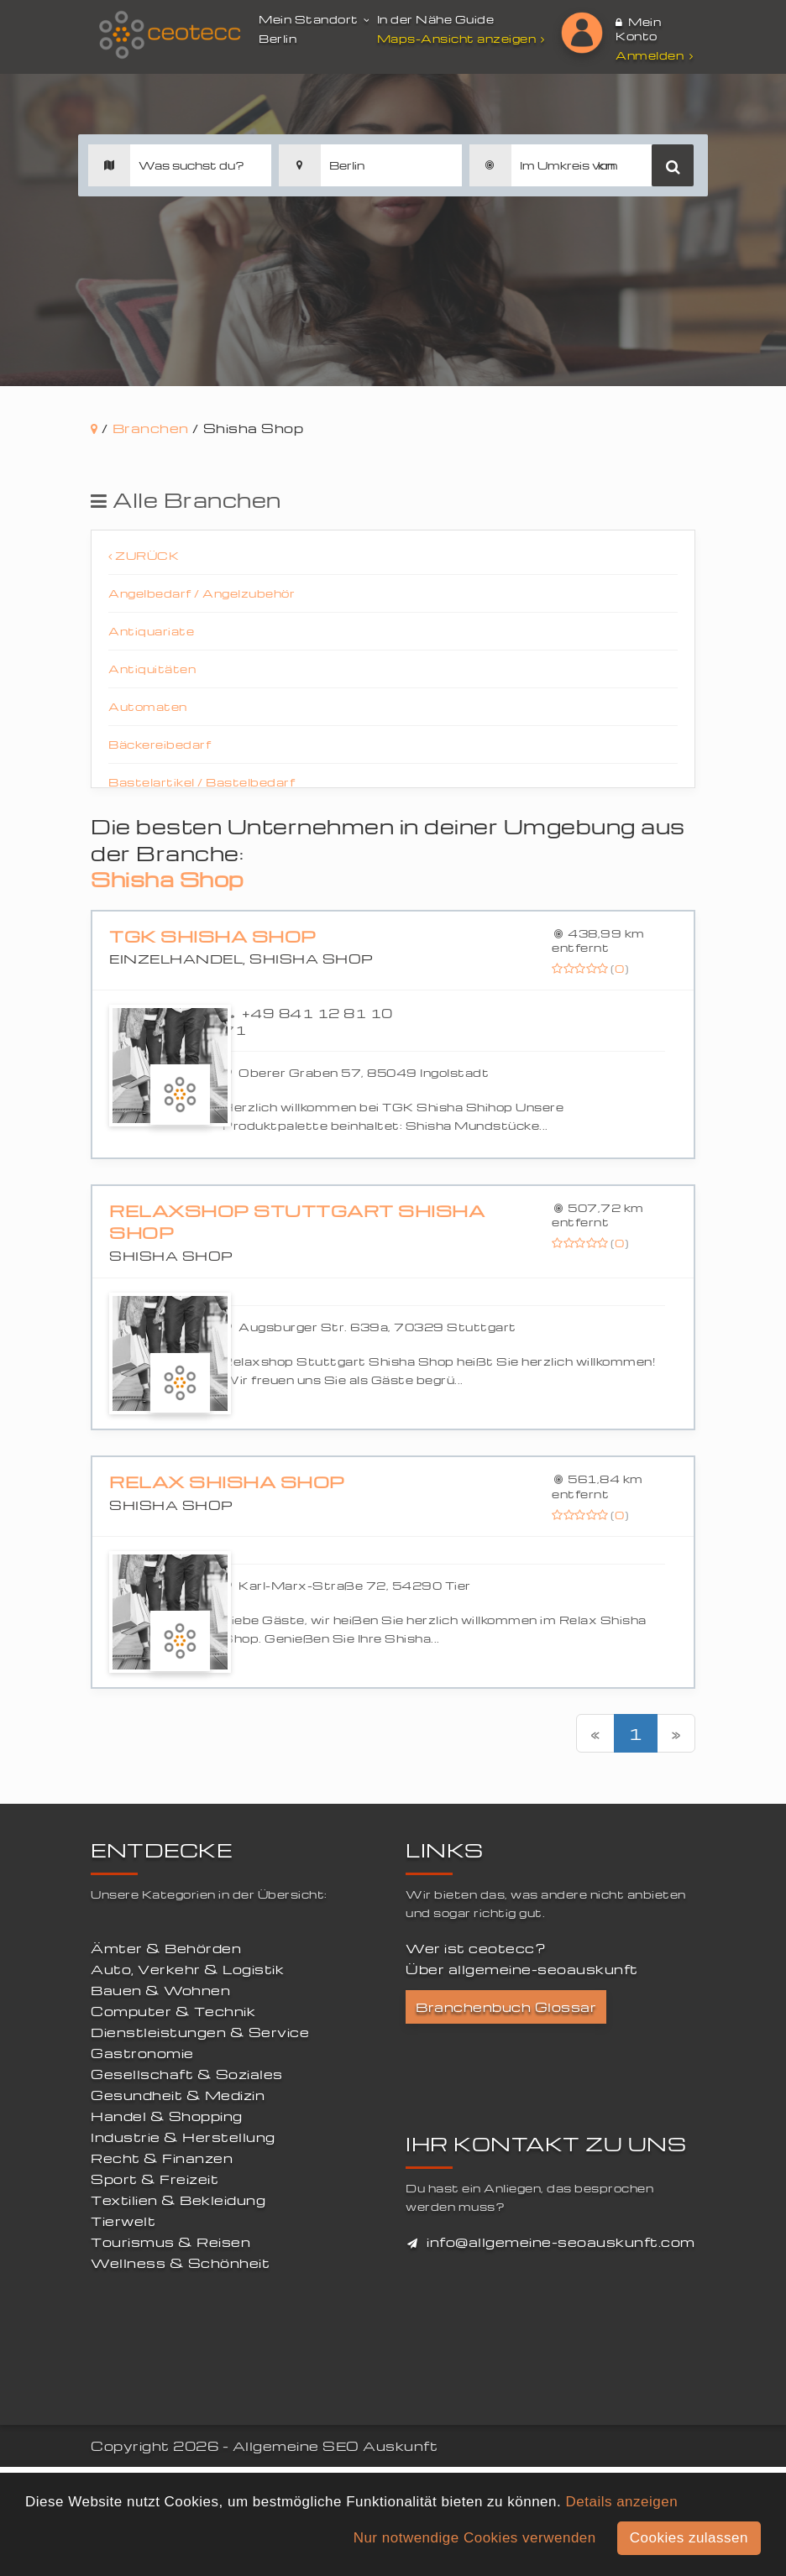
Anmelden (654, 55)
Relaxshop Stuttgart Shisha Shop (297, 1221)
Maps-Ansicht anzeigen (463, 38)
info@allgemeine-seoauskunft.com (561, 2242)
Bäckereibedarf (159, 744)
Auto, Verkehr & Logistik (187, 1969)
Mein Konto (638, 28)
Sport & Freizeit (154, 2179)
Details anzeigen (621, 2502)
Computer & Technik (173, 2011)
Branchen (151, 428)
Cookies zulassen (689, 2538)
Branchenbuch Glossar (506, 2007)
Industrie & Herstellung (183, 2137)
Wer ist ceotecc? (476, 1948)
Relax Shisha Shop (227, 1481)
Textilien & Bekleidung (178, 2200)
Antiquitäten (152, 668)
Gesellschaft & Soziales (187, 2074)
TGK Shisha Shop (213, 936)
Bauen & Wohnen (160, 1990)
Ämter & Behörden (166, 1948)
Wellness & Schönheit (180, 2263)
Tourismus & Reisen (170, 2242)
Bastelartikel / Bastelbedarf (201, 782)
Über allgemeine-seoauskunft (522, 1969)
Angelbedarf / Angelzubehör (201, 593)
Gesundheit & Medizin (178, 2095)
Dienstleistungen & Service (200, 2032)
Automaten (147, 706)
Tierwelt (123, 2221)
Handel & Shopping (167, 2116)
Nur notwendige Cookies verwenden (475, 2538)
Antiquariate (151, 631)
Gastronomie (142, 2053)
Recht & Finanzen (162, 2158)
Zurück (143, 555)
